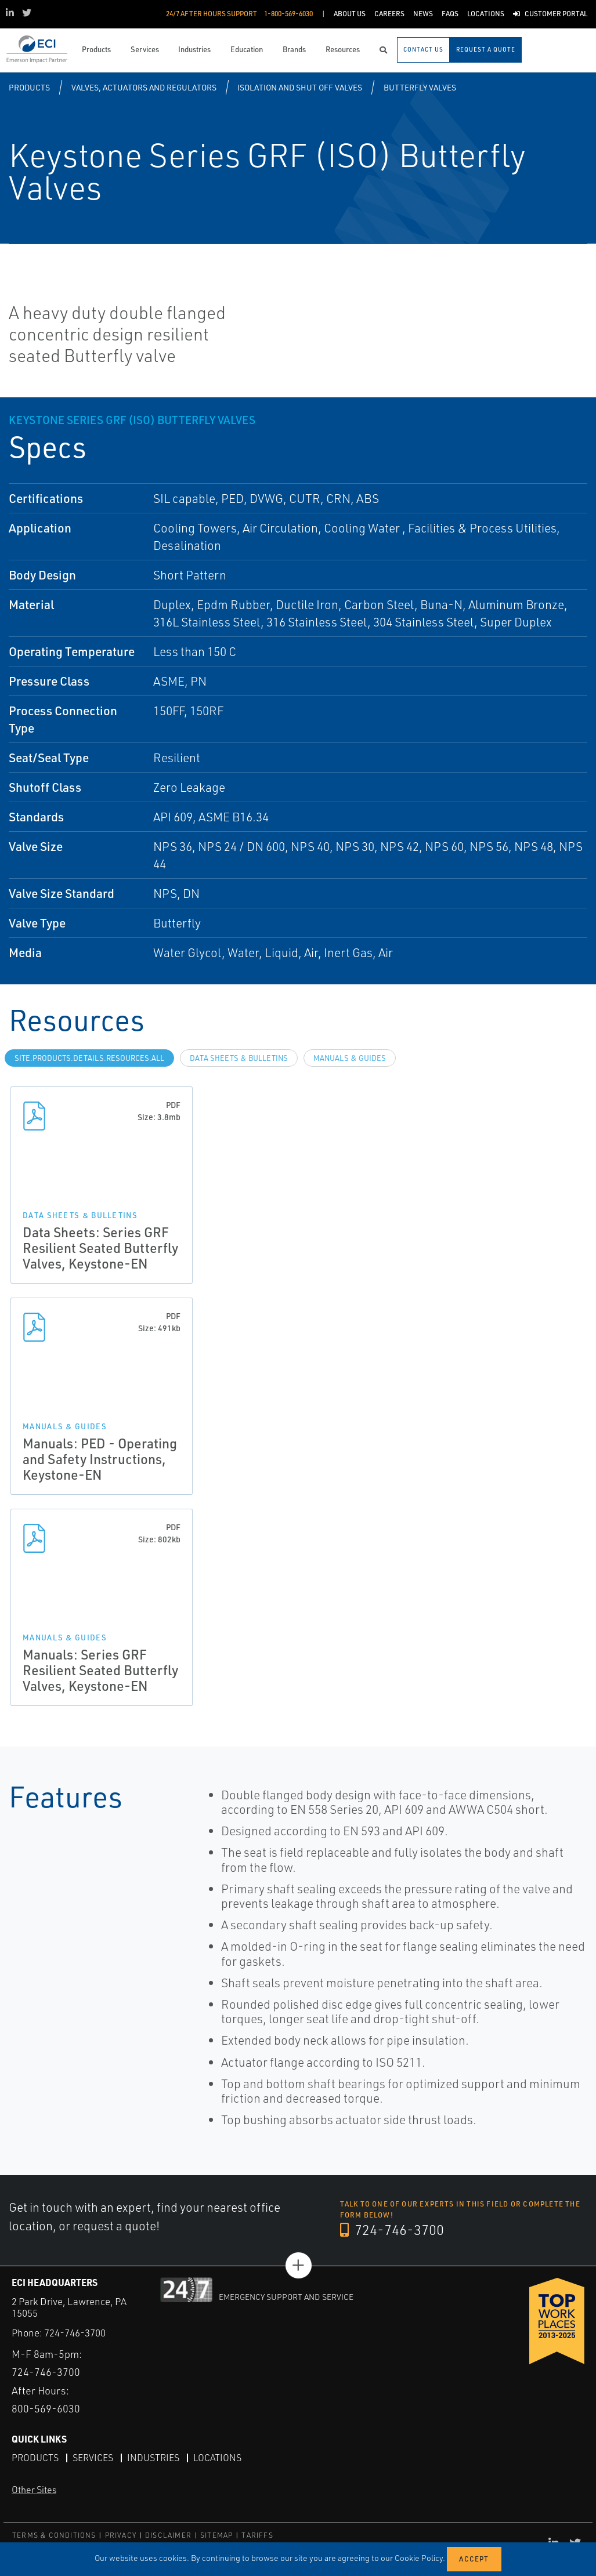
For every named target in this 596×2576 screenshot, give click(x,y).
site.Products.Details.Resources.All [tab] (89, 1058)
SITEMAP (216, 2535)
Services (93, 2457)
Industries (153, 2457)
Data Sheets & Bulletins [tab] (239, 1058)
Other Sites (34, 2489)
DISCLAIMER (168, 2535)
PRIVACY (120, 2535)
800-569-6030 (46, 2408)
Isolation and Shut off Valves (299, 87)
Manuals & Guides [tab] (349, 1058)
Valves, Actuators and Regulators (143, 87)
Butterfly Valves (420, 87)
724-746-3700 (392, 2229)
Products (29, 87)
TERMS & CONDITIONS (54, 2535)
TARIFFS (257, 2535)
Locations (217, 2457)
